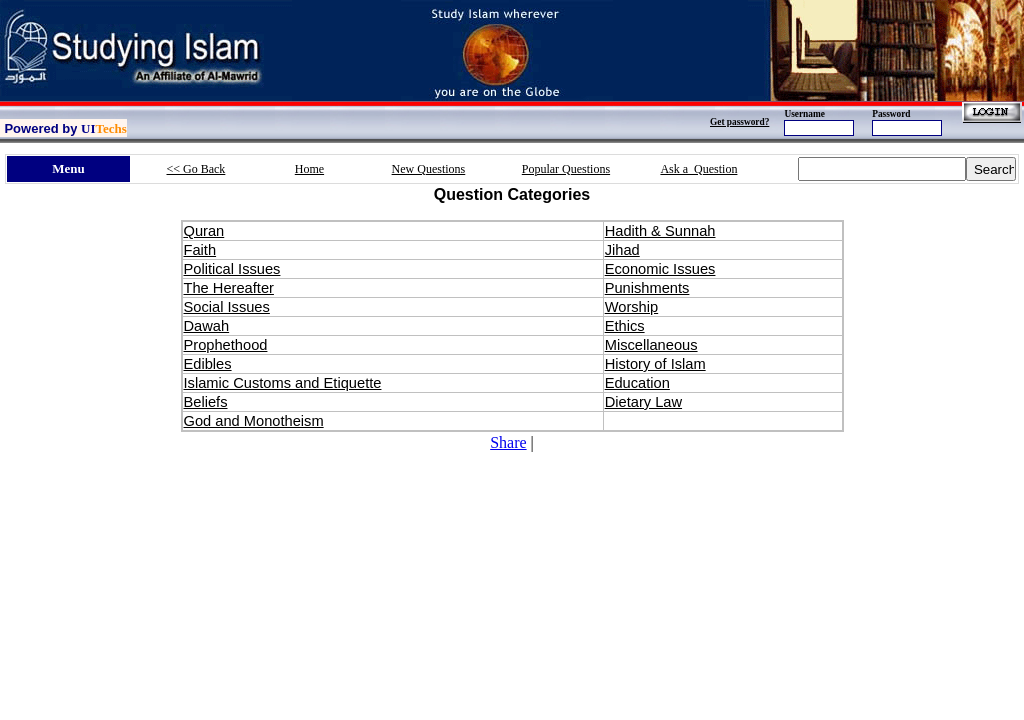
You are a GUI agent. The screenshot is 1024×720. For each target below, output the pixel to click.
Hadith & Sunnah (660, 231)
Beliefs (206, 402)
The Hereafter (229, 288)
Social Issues (227, 307)
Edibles (208, 364)
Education (637, 383)
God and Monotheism (254, 421)
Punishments (647, 288)
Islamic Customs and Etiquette (283, 383)
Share (508, 442)
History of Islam (655, 364)
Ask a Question (698, 169)
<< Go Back (196, 169)
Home (309, 169)
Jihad (622, 250)
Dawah (207, 326)
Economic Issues (660, 269)
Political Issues (232, 269)
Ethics (625, 326)
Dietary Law (643, 402)
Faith (200, 250)
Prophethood (226, 345)
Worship (632, 307)
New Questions (429, 169)
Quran (204, 231)
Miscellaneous (651, 345)
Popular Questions (566, 169)
